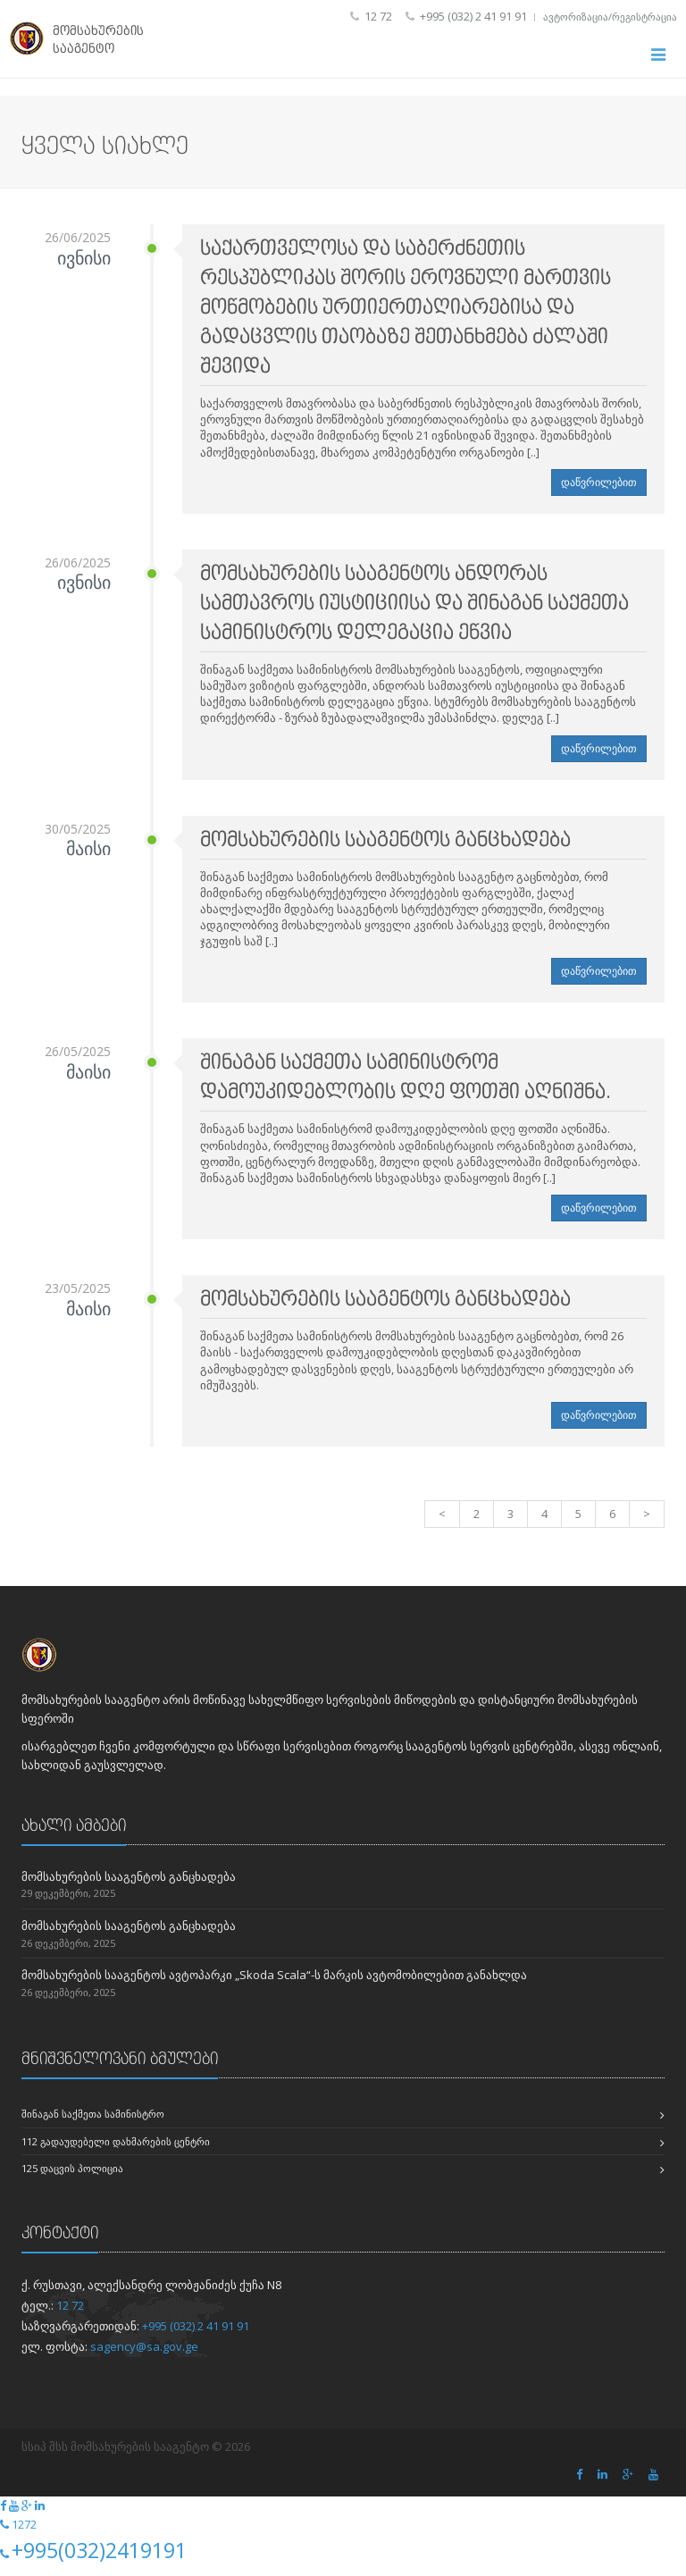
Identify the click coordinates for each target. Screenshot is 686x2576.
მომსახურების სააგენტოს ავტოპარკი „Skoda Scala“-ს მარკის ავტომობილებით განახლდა (274, 1984)
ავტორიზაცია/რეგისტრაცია (610, 16)
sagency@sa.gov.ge (144, 2355)
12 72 (70, 2314)
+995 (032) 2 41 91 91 (195, 2335)
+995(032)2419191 (99, 2560)
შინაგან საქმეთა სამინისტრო (92, 2123)
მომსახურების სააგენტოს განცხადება (128, 1885)
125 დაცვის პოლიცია (72, 2178)
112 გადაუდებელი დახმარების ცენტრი (115, 2150)
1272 (24, 2534)
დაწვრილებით (599, 491)
